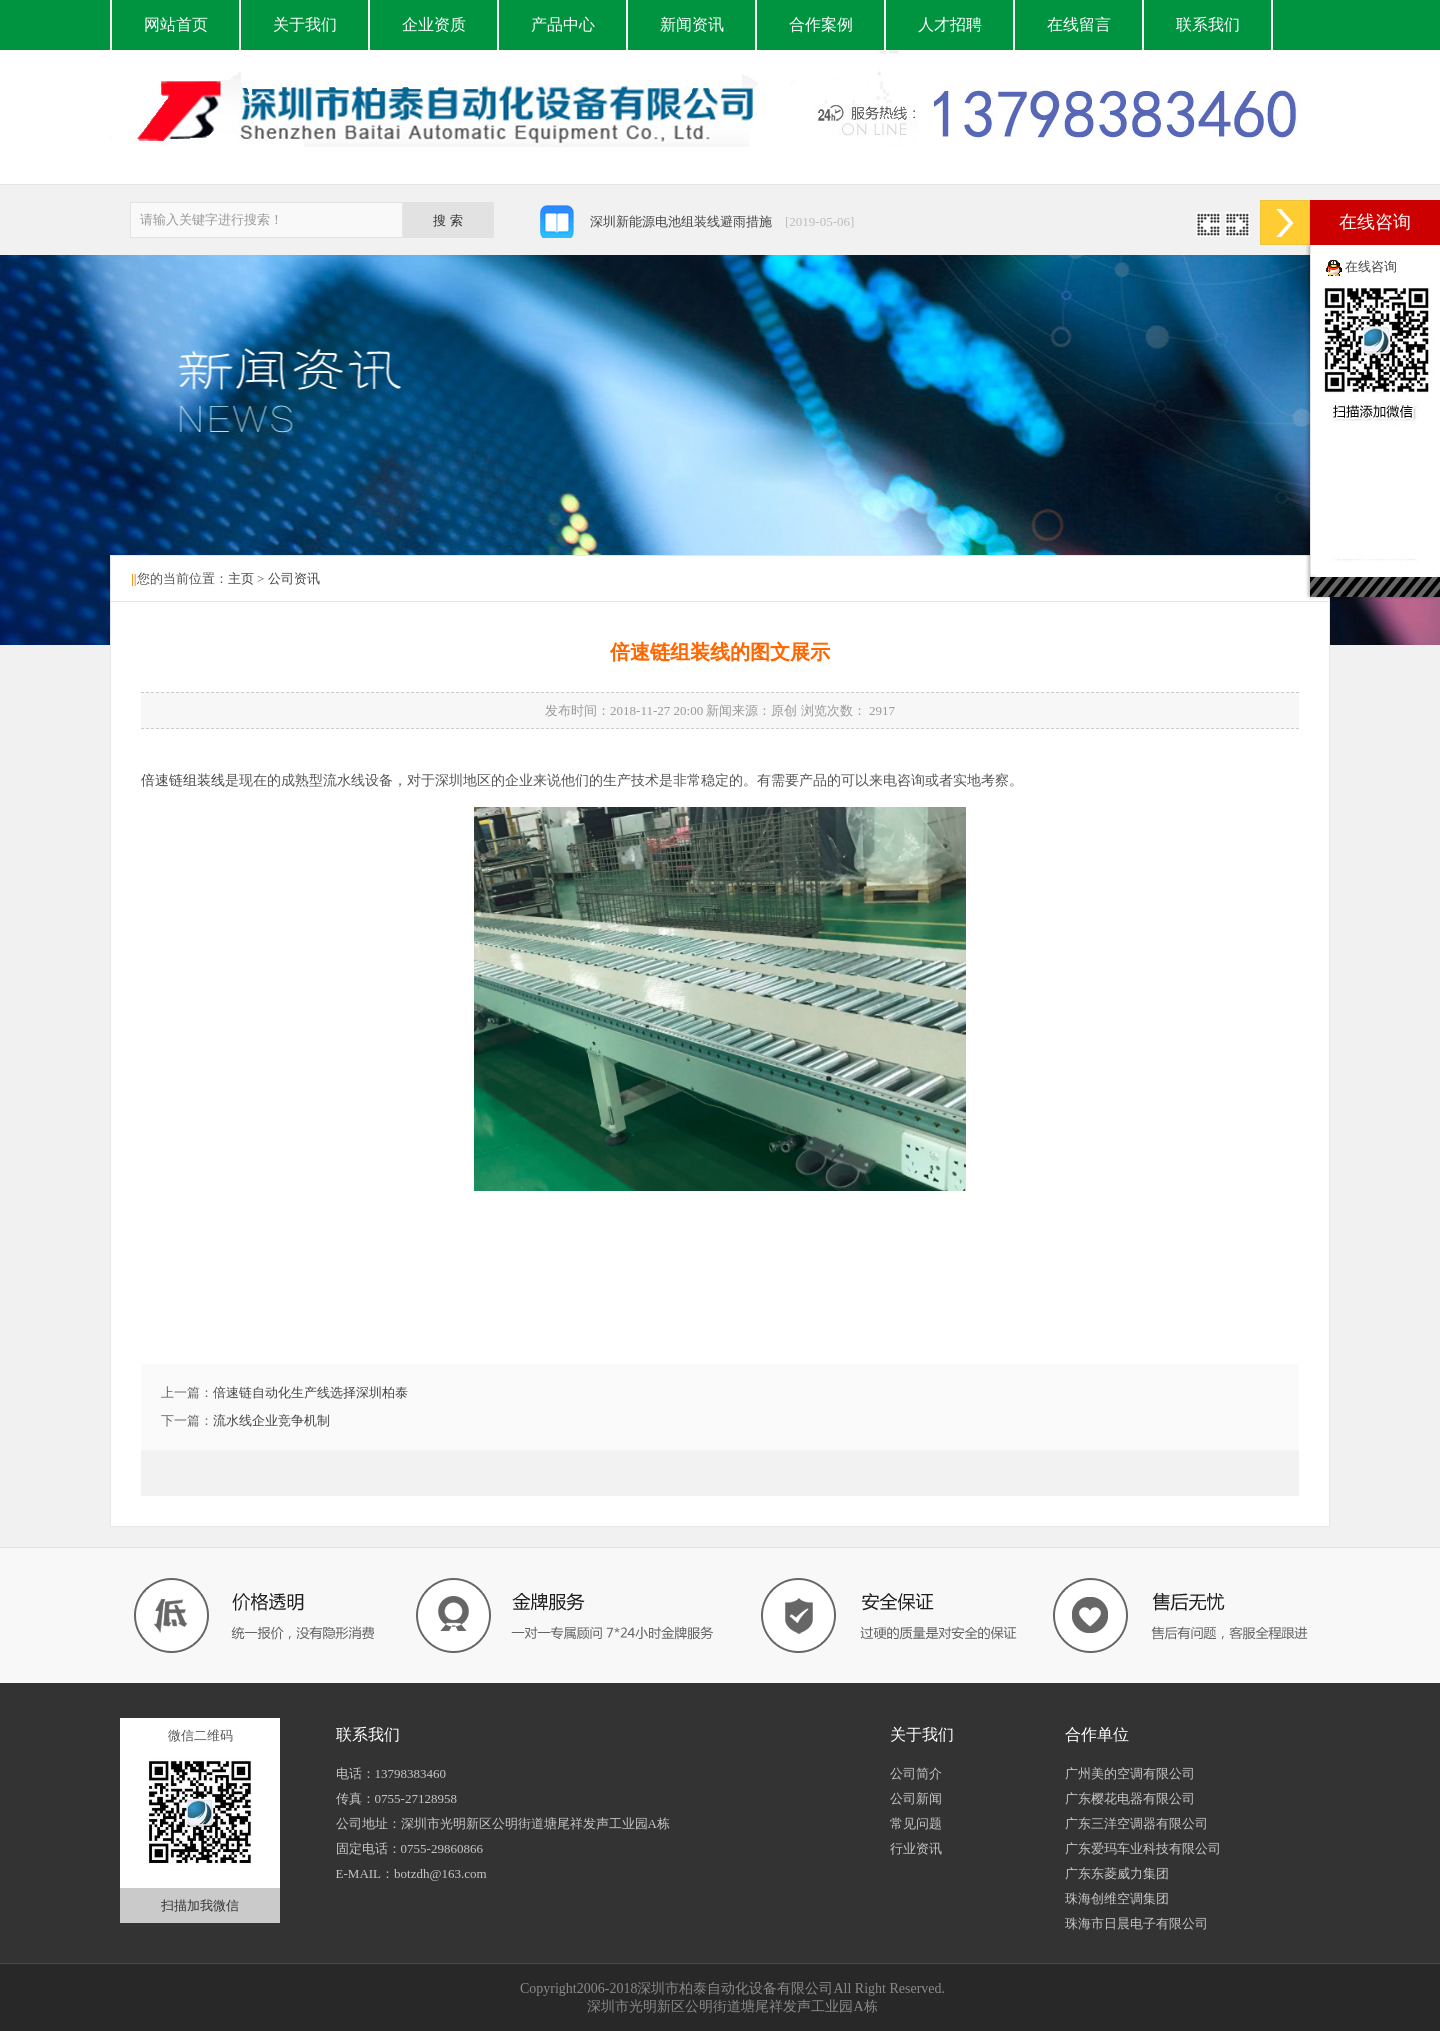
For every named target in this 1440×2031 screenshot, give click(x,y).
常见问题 (916, 1823)
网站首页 (176, 24)
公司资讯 (294, 578)
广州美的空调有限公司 (1130, 1773)
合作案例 (821, 24)
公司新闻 (916, 1798)
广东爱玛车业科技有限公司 (1143, 1848)
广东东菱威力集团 (1117, 1873)
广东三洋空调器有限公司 (1136, 1823)
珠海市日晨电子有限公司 (1136, 1923)
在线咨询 (1371, 266)
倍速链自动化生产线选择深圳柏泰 (310, 1392)
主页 (241, 578)
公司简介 (916, 1773)
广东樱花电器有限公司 (1130, 1798)
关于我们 (305, 24)
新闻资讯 (692, 24)
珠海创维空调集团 (1117, 1898)
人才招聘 (950, 24)
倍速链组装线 (183, 780)
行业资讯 (916, 1848)
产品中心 (563, 24)
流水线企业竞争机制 (271, 1420)
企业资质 (434, 24)
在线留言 (1079, 24)
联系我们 (1208, 24)
